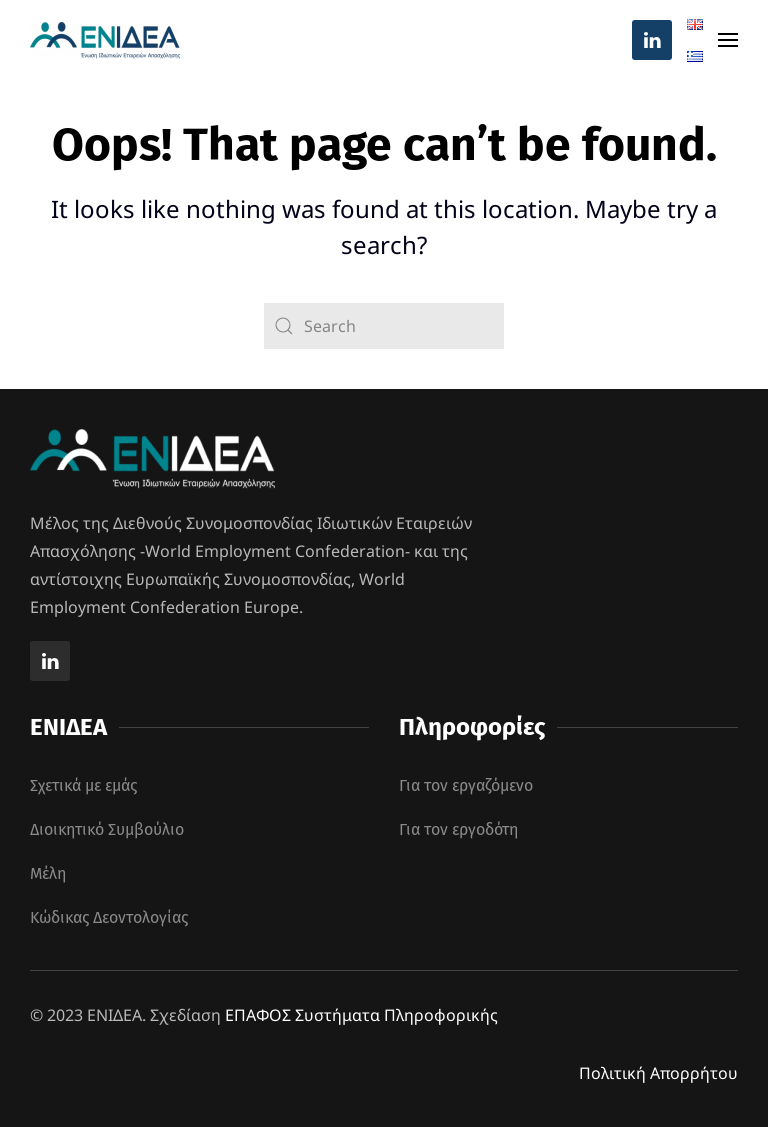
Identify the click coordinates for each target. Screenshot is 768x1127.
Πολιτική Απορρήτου (658, 1073)
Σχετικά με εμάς (83, 785)
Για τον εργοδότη (458, 829)
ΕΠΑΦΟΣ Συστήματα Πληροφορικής (361, 1015)
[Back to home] (105, 40)
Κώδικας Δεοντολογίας (109, 917)
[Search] (384, 326)
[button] (728, 40)
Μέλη (48, 873)
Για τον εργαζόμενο (466, 785)
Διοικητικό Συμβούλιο (107, 829)
